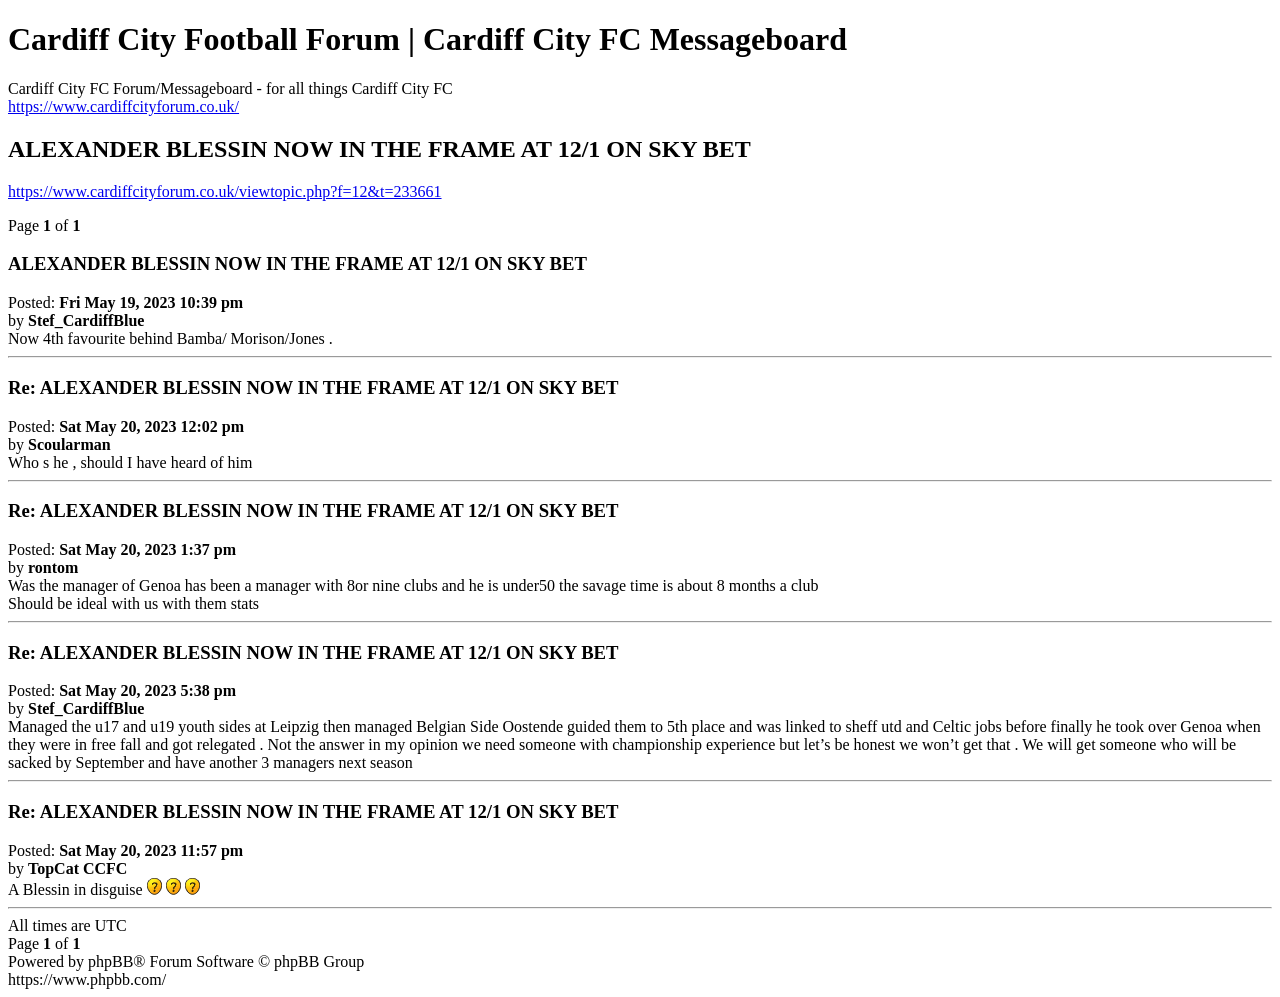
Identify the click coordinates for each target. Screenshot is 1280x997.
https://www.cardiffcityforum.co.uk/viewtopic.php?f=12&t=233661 (225, 191)
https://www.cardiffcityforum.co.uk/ (123, 106)
